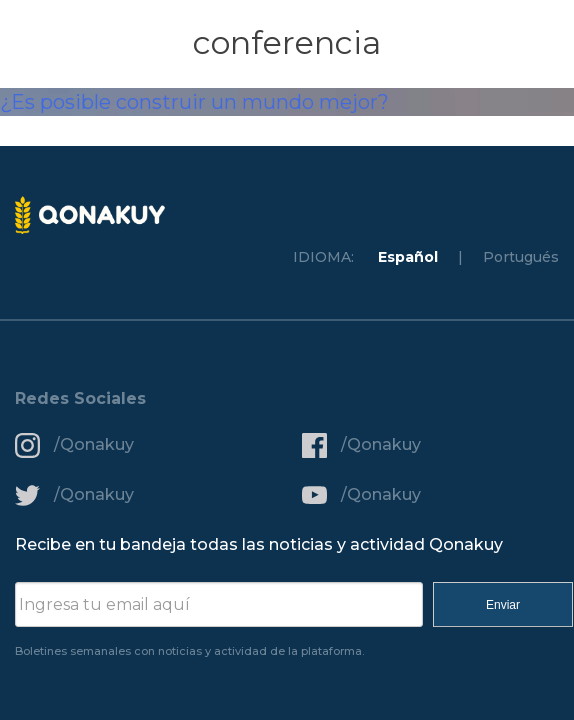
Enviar (503, 605)
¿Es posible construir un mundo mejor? (194, 102)
